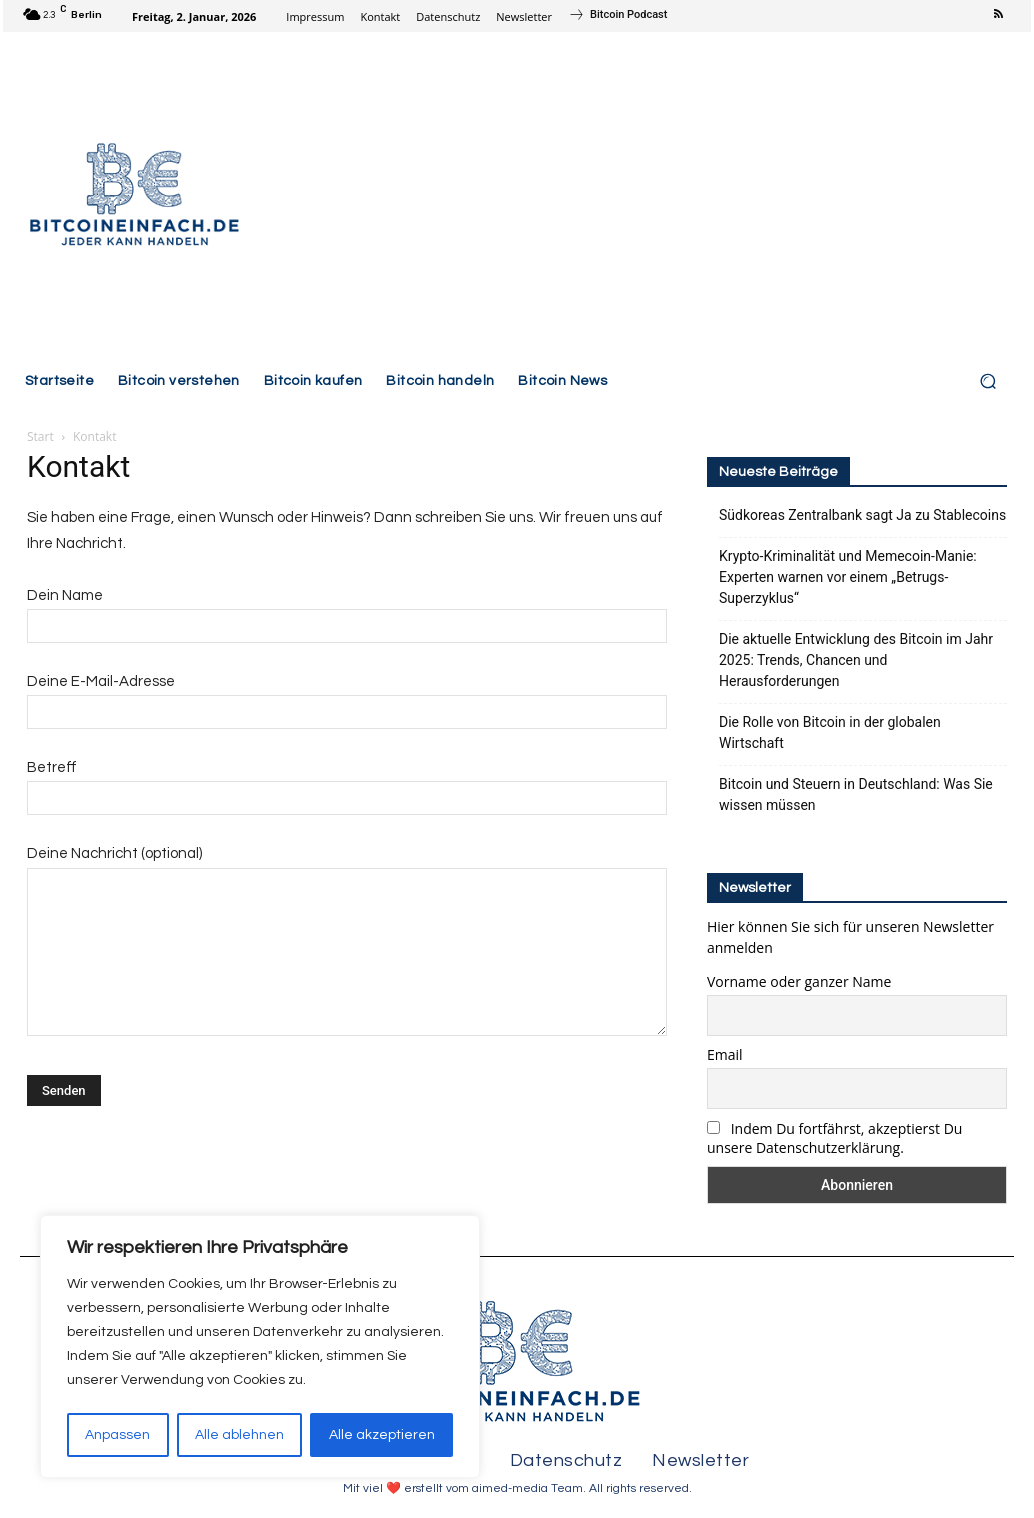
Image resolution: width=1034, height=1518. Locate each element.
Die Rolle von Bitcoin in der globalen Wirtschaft (830, 732)
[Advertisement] (639, 197)
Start (40, 436)
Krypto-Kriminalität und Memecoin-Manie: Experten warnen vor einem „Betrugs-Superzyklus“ (848, 577)
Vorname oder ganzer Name (799, 981)
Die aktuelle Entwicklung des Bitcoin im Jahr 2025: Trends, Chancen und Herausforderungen (856, 660)
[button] (987, 381)
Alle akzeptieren (382, 1435)
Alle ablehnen (239, 1435)
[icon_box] (617, 17)
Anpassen (117, 1435)
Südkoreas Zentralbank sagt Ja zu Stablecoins (862, 515)
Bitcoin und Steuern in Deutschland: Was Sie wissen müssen (856, 794)
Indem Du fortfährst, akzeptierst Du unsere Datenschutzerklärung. (834, 1138)
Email (725, 1054)
